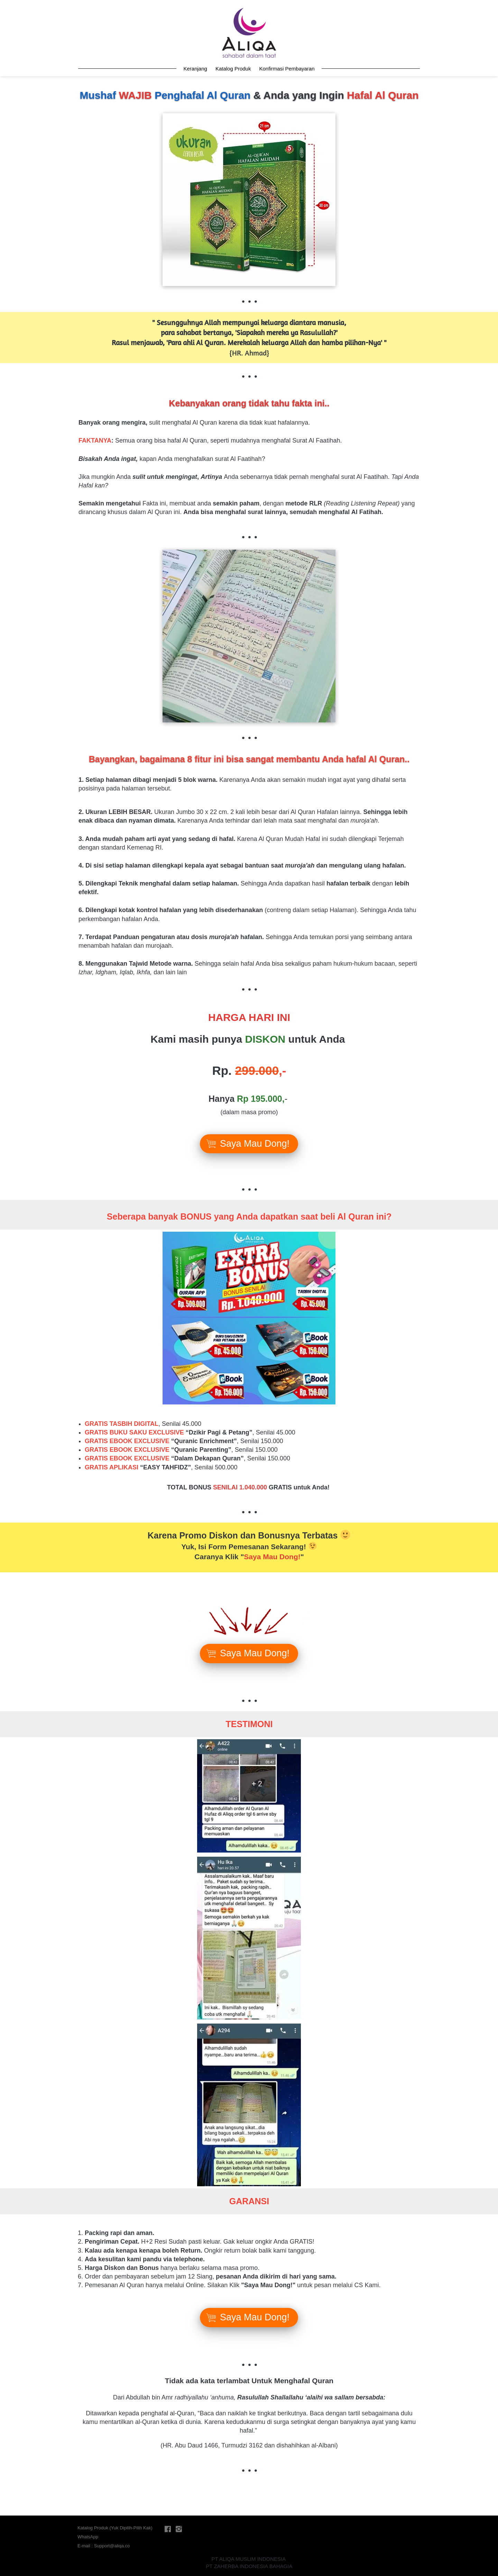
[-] (168, 2529)
